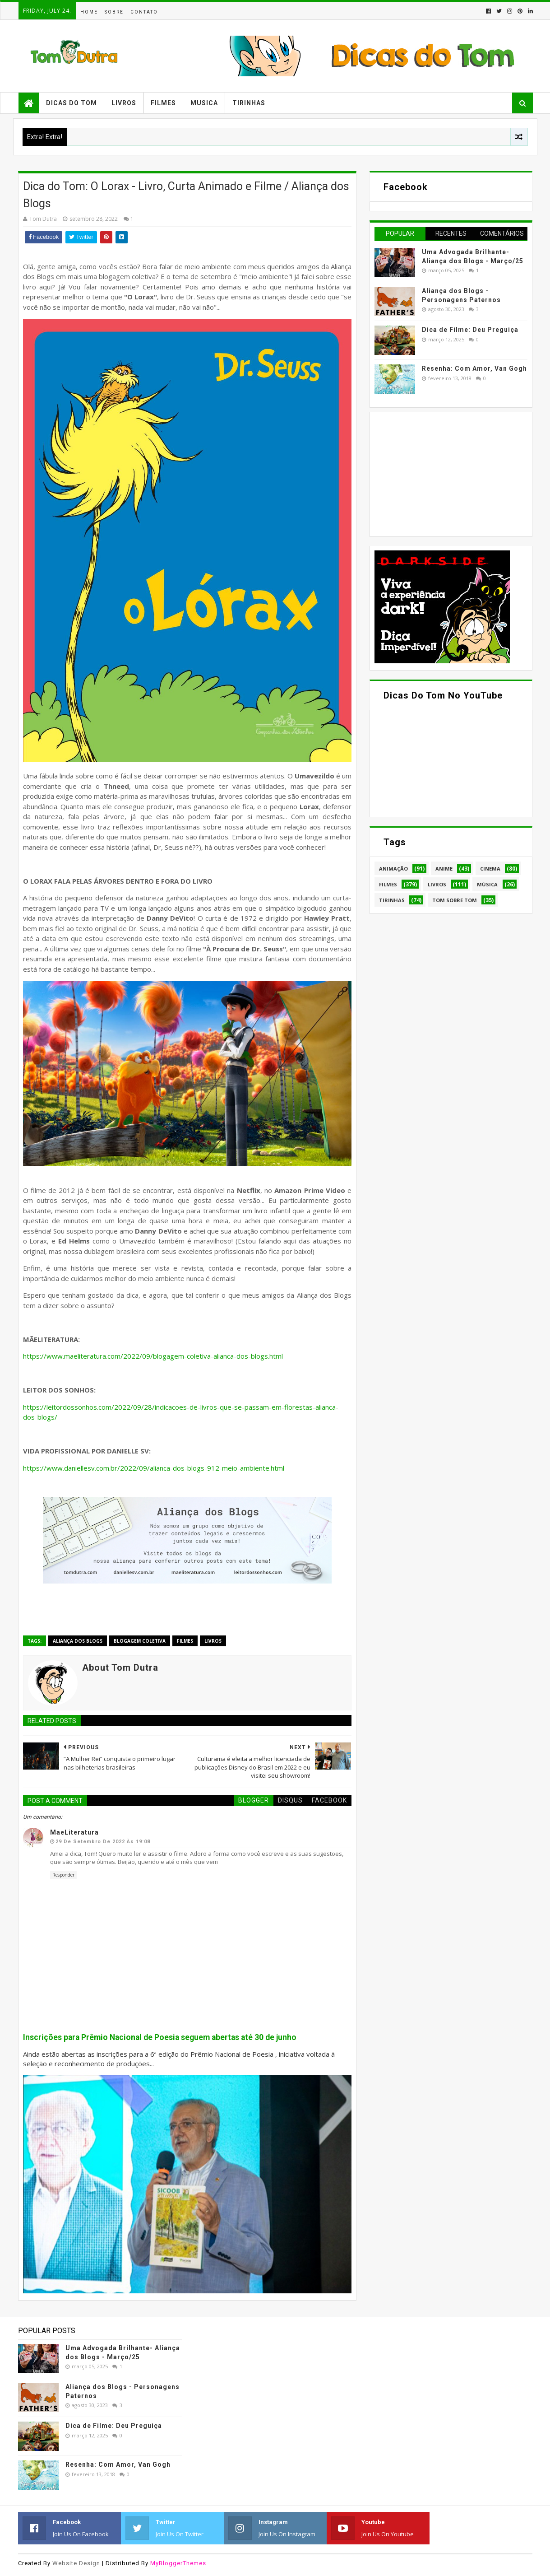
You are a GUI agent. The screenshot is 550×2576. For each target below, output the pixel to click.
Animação (393, 868)
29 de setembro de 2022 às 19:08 (102, 1842)
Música (487, 884)
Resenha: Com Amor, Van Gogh (474, 368)
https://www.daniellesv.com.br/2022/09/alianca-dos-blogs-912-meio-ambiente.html (153, 1467)
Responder (63, 1875)
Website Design (76, 2563)
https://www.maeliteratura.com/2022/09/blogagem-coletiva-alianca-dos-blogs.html (153, 1355)
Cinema (490, 868)
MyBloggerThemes (178, 2563)
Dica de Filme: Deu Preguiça (470, 329)
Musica (204, 103)
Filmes (163, 103)
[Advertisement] (442, 473)
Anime (444, 868)
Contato (144, 11)
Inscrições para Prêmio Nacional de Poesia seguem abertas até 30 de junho (159, 2037)
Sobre (114, 11)
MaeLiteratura (74, 1832)
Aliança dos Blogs (77, 1641)
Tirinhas (248, 103)
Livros (123, 103)
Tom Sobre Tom (454, 900)
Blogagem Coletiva (140, 1641)
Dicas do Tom (71, 103)
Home (89, 11)
